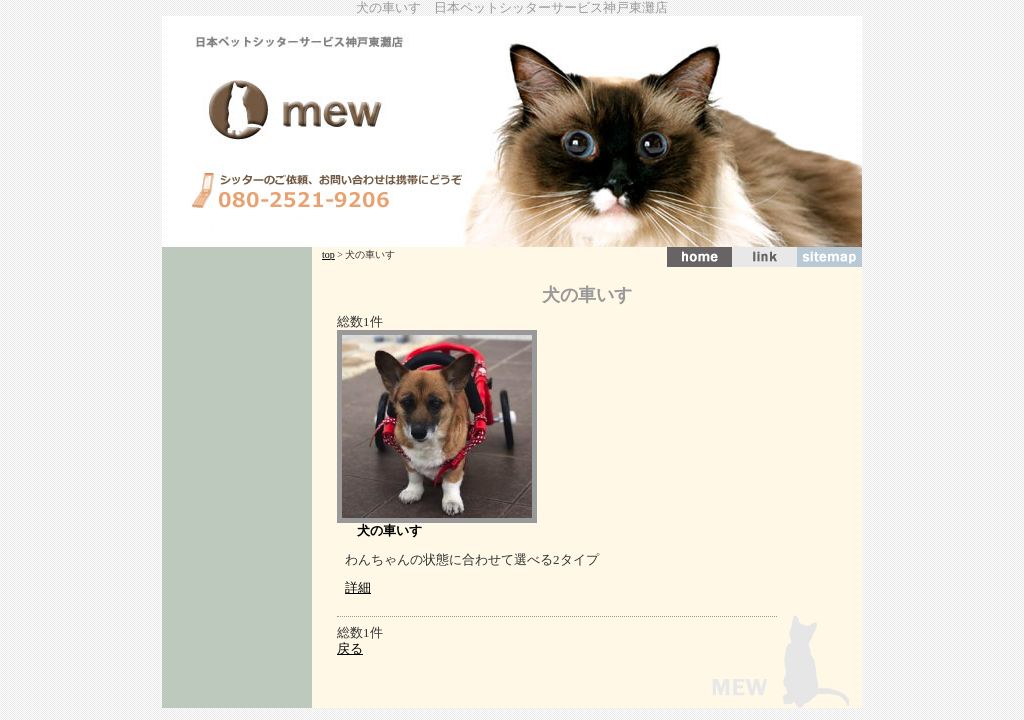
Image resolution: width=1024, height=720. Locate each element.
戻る (350, 648)
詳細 (358, 587)
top (328, 254)
